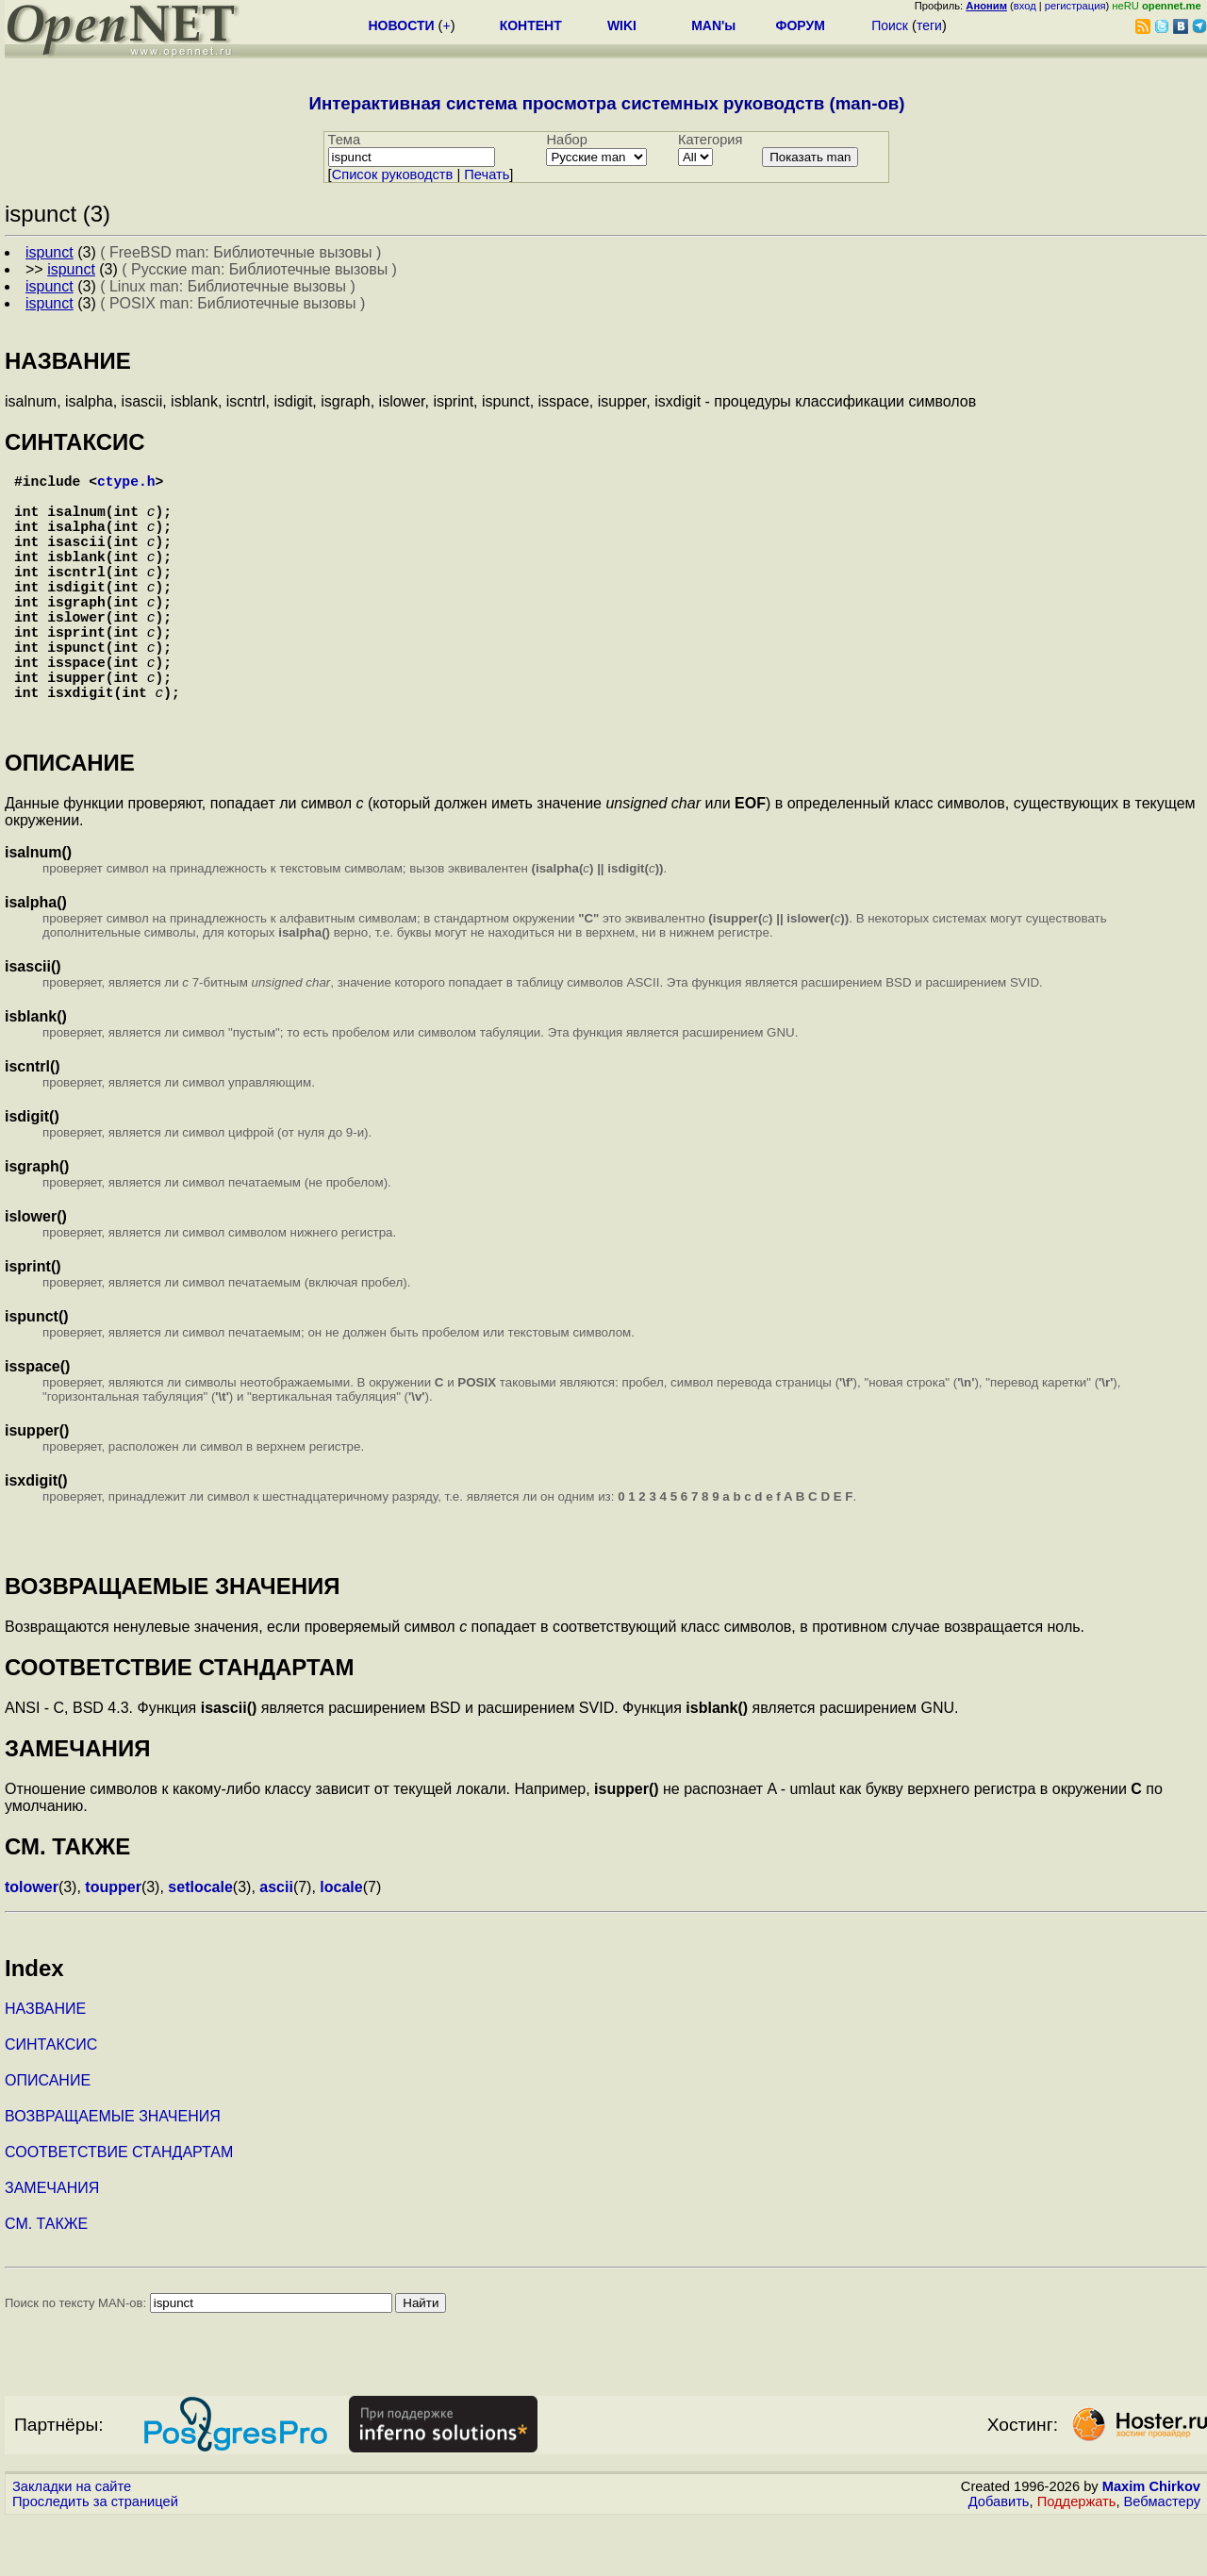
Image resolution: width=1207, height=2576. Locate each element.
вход (1025, 5)
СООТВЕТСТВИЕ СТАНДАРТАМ (119, 2209)
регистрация (1075, 5)
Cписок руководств (393, 174)
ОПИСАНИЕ (48, 2137)
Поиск (889, 25)
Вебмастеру (1162, 2558)
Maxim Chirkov (1151, 2543)
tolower (31, 1944)
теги (929, 25)
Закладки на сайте (71, 2543)
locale (341, 1944)
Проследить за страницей (95, 2558)
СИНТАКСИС (51, 2101)
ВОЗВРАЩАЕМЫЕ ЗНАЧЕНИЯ (113, 2173)
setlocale (200, 1944)
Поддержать (1076, 2558)
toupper (113, 1944)
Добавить (999, 2558)
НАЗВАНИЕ (45, 2065)
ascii (276, 1944)
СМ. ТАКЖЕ (46, 2280)
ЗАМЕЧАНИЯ (52, 2244)
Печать (486, 174)
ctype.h (126, 483)
